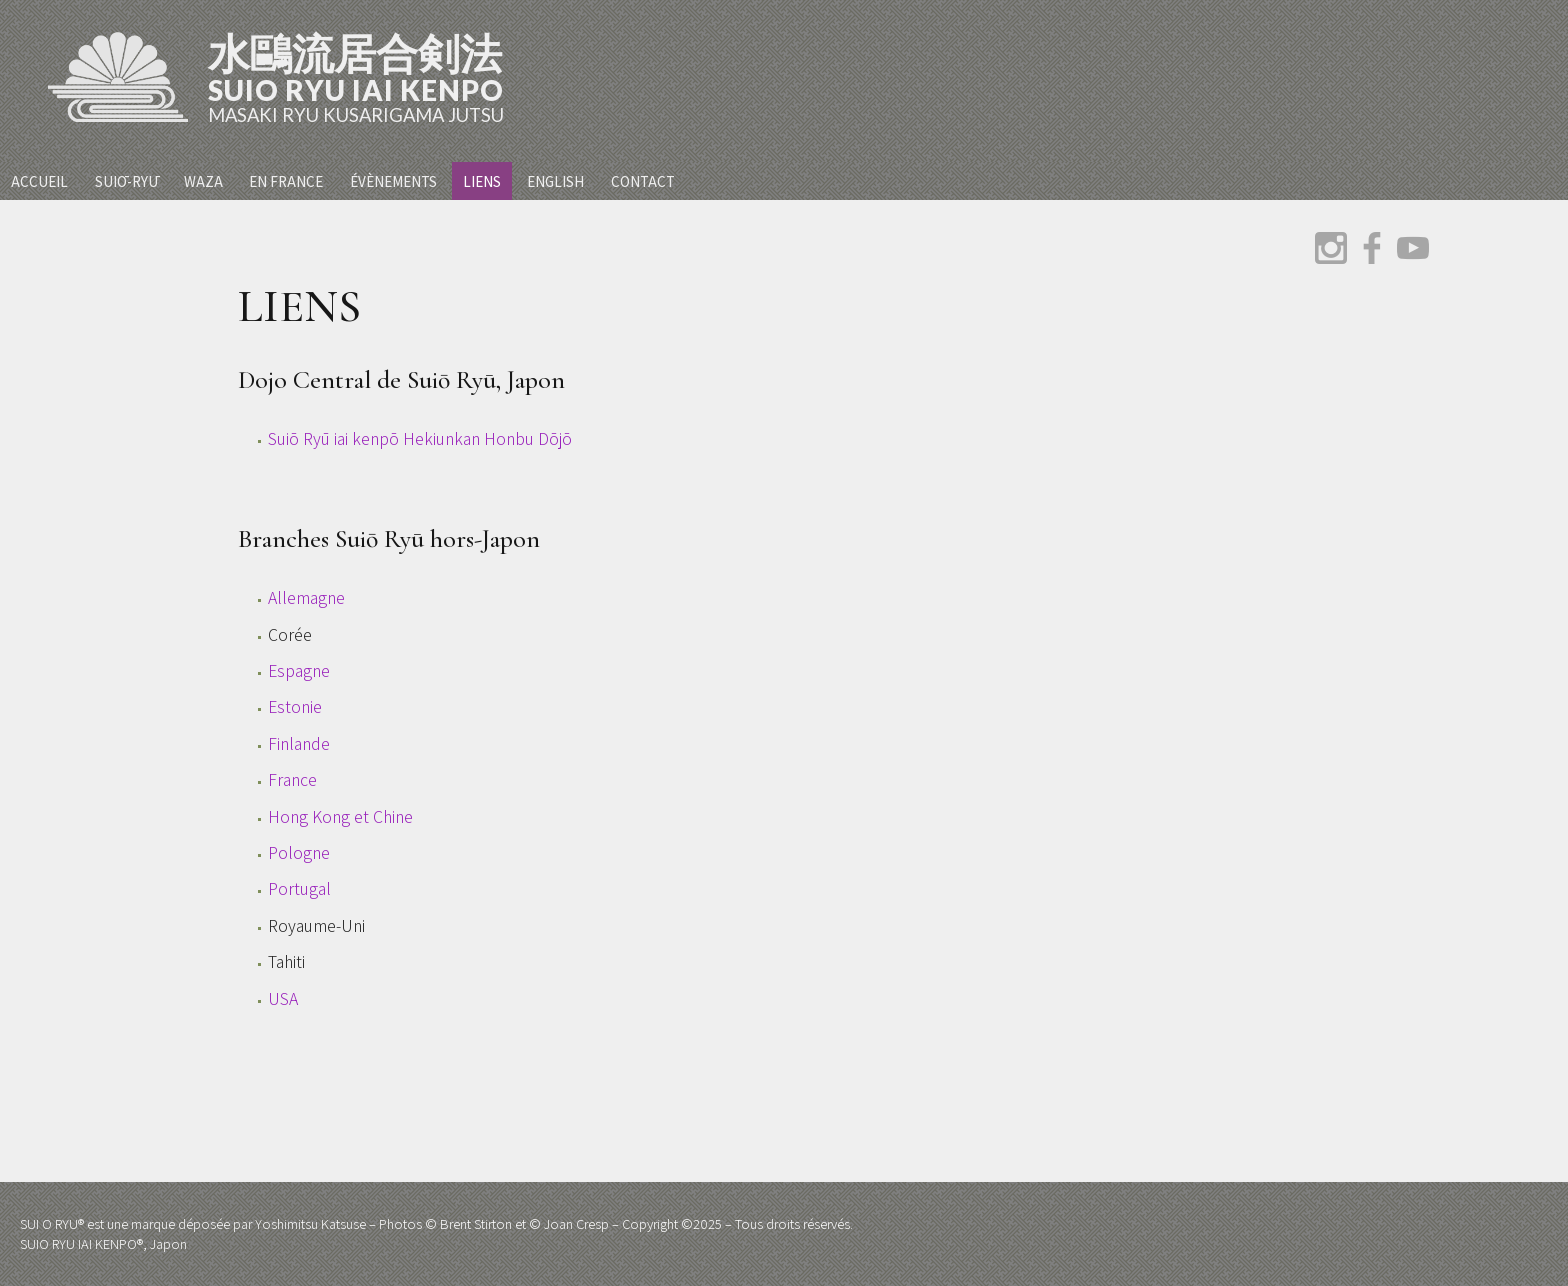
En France (286, 179)
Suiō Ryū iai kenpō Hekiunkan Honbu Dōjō (420, 438)
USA (283, 998)
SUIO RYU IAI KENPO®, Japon (103, 1243)
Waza (203, 179)
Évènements (393, 179)
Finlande (299, 743)
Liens (482, 179)
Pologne (299, 852)
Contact (643, 179)
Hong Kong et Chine (340, 816)
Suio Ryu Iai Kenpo (356, 90)
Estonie (295, 706)
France (292, 779)
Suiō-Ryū (126, 179)
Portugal (299, 888)
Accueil (39, 179)
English (555, 179)
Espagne (299, 670)
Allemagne (306, 597)
